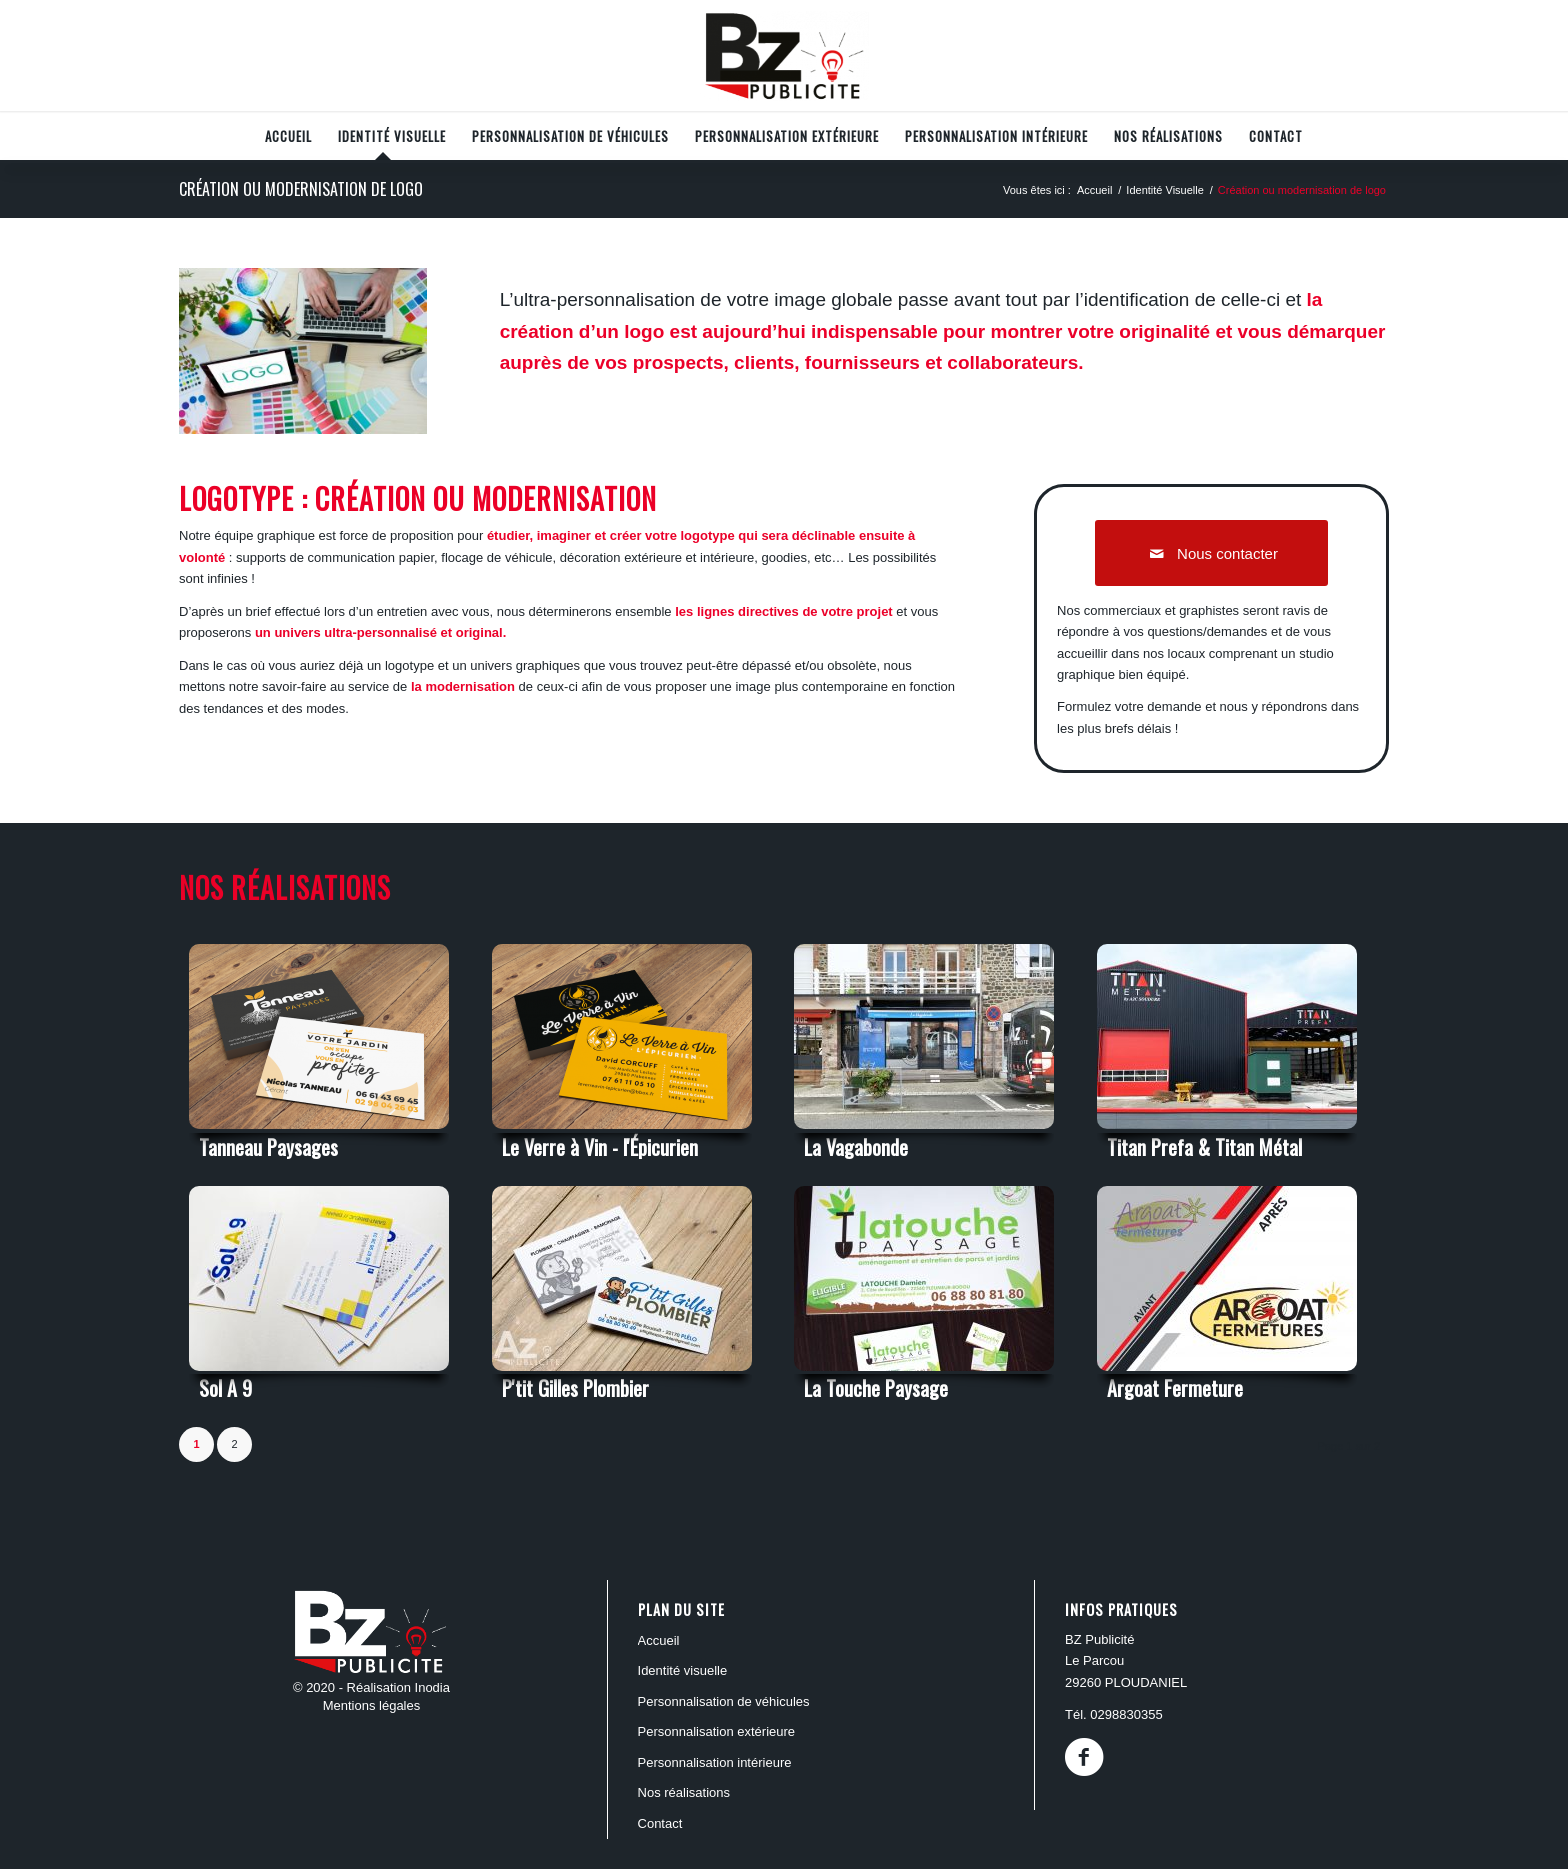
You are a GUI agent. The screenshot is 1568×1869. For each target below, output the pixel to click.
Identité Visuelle (683, 1670)
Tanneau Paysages (268, 1147)
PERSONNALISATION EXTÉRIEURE (717, 1731)
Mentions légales (372, 1705)
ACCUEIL (659, 1640)
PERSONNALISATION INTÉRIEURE (715, 1762)
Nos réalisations (684, 1792)
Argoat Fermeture (1175, 1388)
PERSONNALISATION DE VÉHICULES (724, 1701)
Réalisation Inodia (398, 1687)
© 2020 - (320, 1687)
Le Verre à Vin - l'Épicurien (600, 1147)
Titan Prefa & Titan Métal (1204, 1147)
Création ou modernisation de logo (301, 189)
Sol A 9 (225, 1388)
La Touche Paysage (876, 1388)
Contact (660, 1823)
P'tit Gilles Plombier (575, 1388)
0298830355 (1126, 1714)
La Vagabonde (856, 1147)
